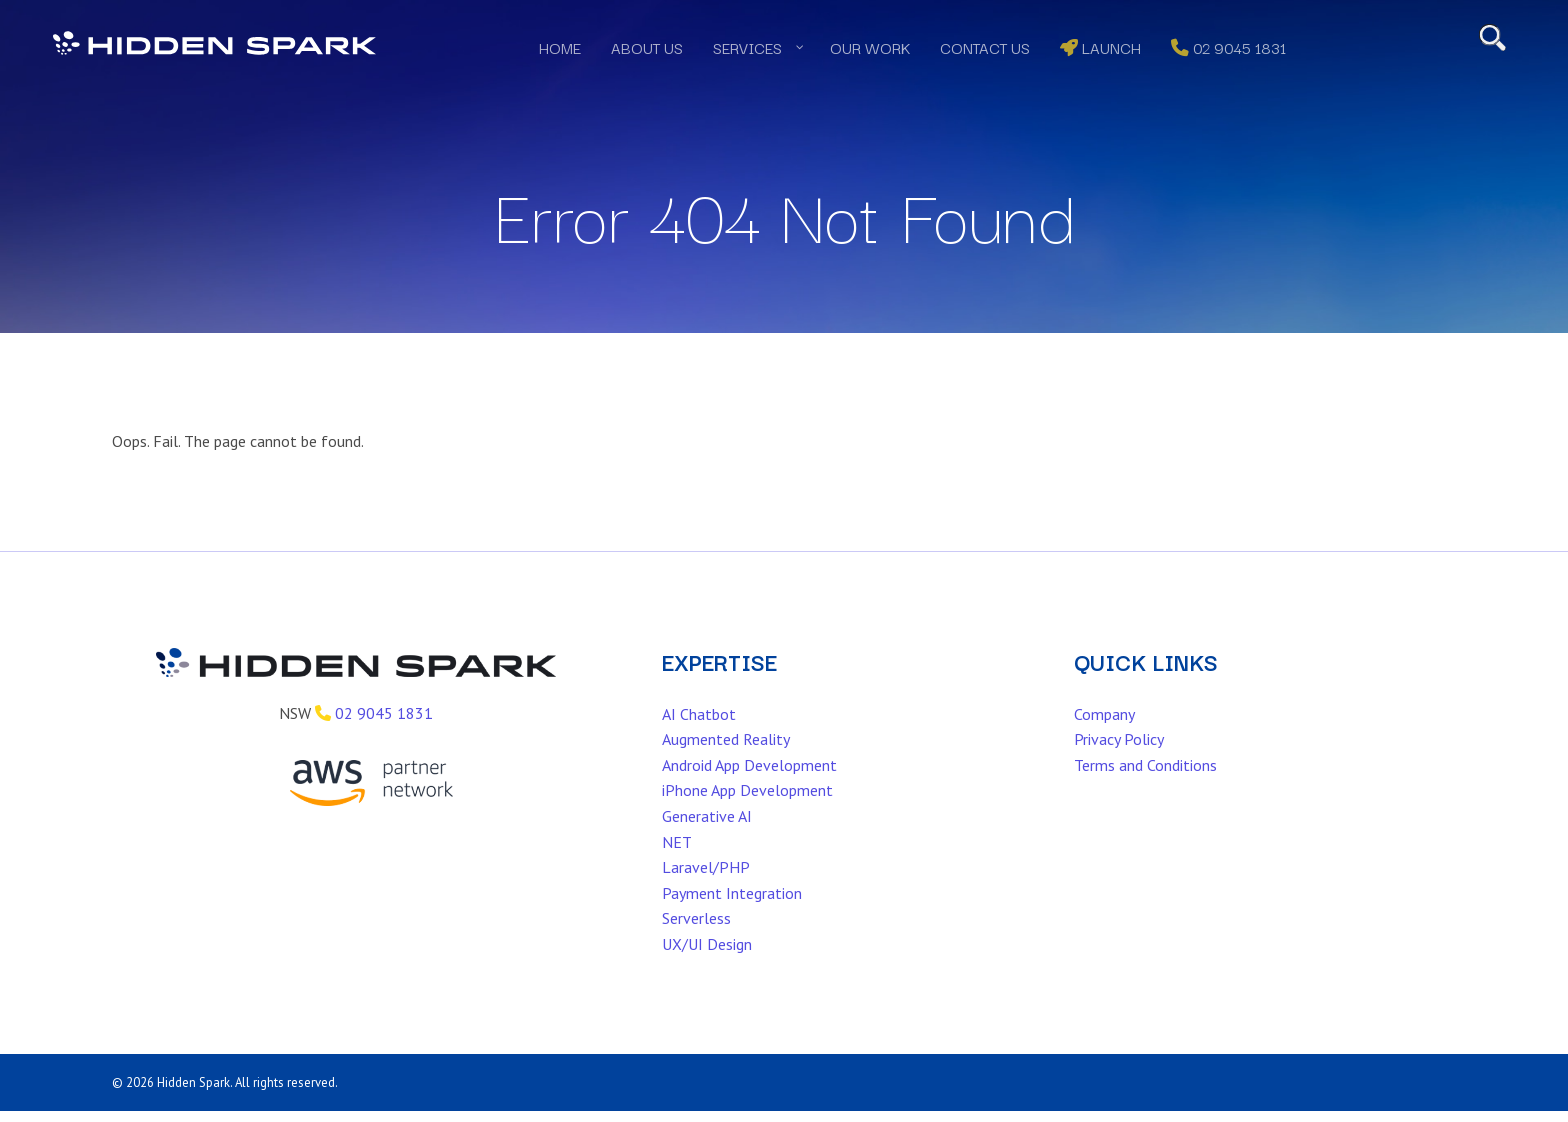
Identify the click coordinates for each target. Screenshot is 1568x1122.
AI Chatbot (699, 744)
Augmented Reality (726, 770)
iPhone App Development (747, 821)
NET (677, 872)
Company (1104, 744)
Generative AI (707, 847)
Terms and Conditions (1145, 796)
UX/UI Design (707, 975)
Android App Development (749, 796)
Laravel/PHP (706, 898)
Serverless (696, 949)
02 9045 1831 (384, 743)
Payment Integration (732, 924)
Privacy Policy (1119, 770)
